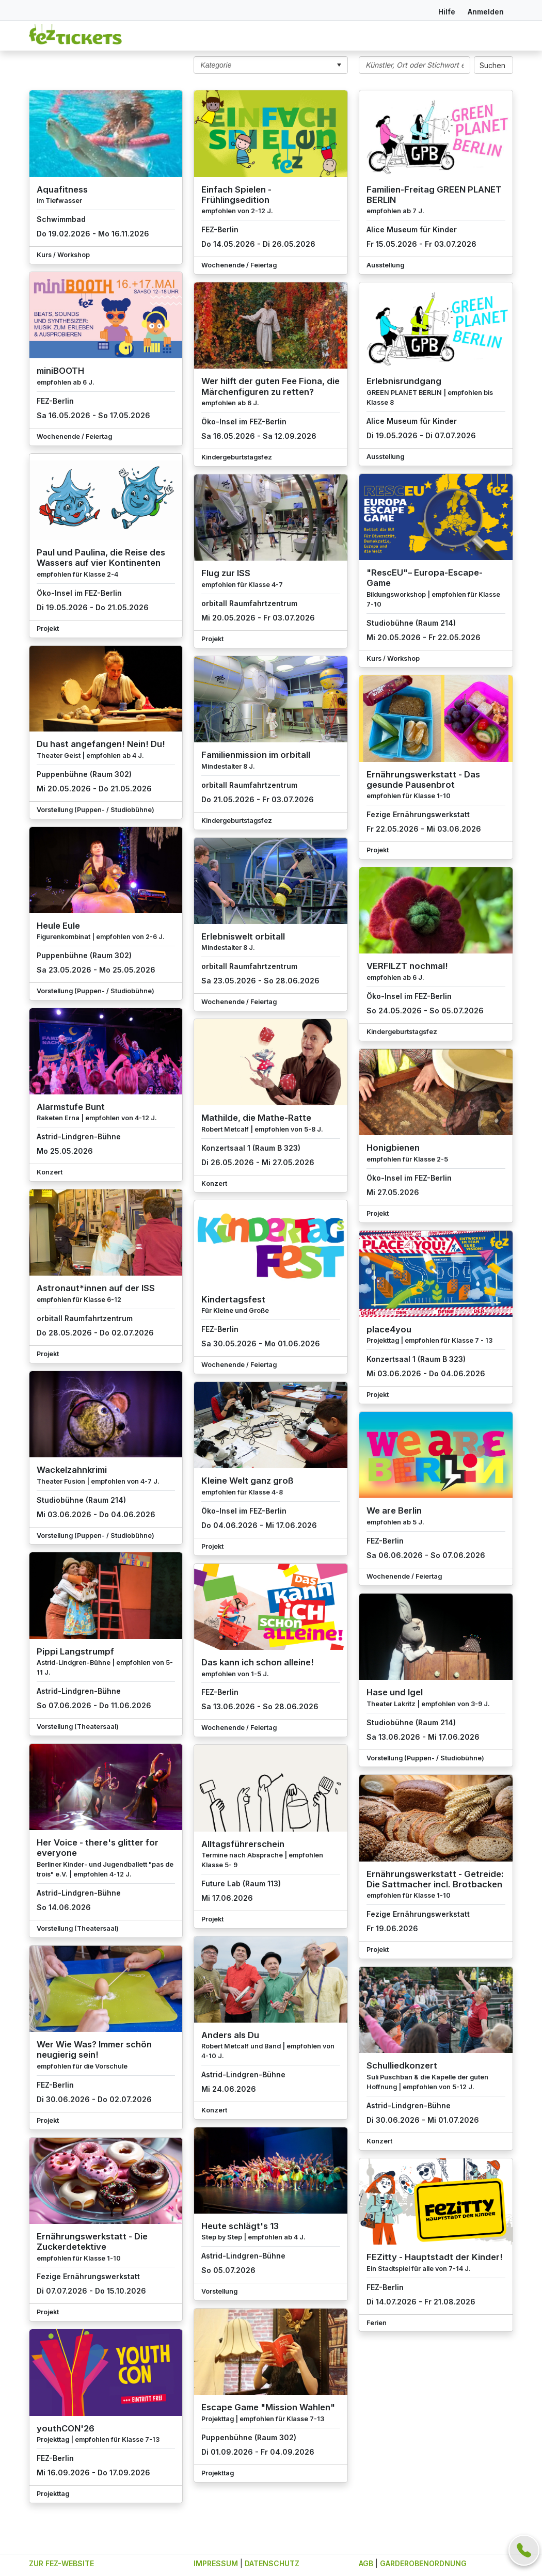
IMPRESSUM (216, 2563)
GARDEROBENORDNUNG (423, 2563)
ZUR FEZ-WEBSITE (61, 2563)
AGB (366, 2563)
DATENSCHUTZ (272, 2563)
